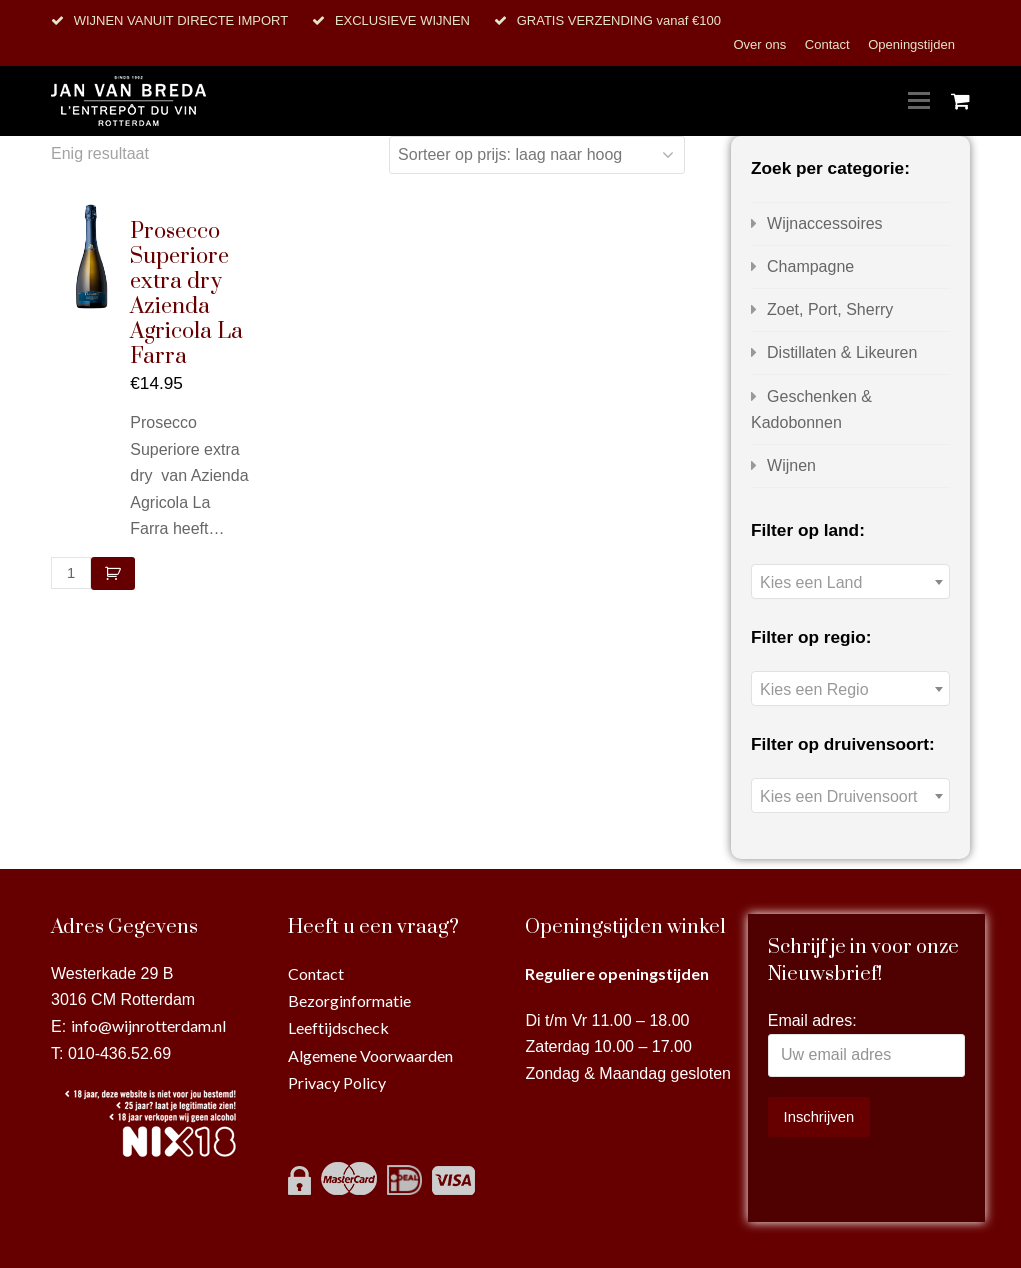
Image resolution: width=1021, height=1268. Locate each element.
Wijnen (791, 465)
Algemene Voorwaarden (370, 1055)
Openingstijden (911, 44)
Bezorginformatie (349, 1000)
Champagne (810, 266)
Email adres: (812, 1020)
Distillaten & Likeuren (842, 352)
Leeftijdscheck (338, 1027)
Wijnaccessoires (825, 223)
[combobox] (850, 581)
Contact (829, 44)
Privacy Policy (337, 1082)
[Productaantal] (71, 573)
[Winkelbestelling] (537, 155)
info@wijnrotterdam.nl (148, 1025)
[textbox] (850, 582)
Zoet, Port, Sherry (830, 309)
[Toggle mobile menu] (919, 101)
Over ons (761, 44)
